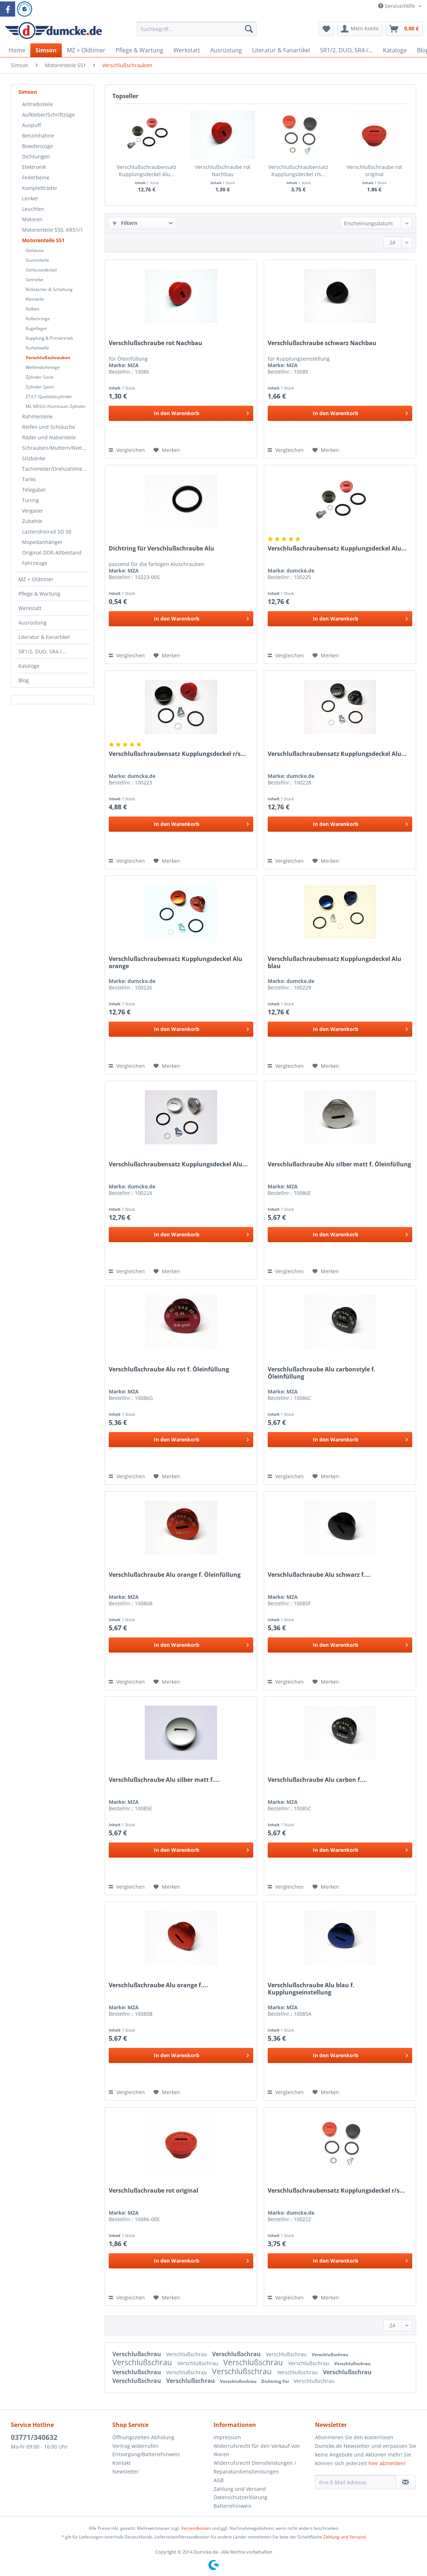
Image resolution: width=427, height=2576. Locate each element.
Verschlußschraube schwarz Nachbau (322, 343)
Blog (23, 680)
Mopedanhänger (42, 542)
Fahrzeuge (34, 563)
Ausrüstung (32, 622)
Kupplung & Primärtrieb (49, 338)
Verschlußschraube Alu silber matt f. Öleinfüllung (339, 1164)
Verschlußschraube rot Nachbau (222, 171)
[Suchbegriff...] (196, 29)
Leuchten (33, 208)
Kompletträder (39, 187)
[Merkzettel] (326, 29)
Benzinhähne (38, 135)
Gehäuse (35, 250)
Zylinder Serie (39, 377)
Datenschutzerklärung (240, 2497)
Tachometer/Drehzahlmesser (56, 468)
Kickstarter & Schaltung (49, 289)
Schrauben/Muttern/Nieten (55, 447)
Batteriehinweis (232, 2505)
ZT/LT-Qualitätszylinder (49, 396)
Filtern (125, 222)
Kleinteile (35, 299)
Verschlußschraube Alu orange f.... (158, 1985)
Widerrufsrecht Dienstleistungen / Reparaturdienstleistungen (255, 2467)
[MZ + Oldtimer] (86, 50)
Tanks (29, 479)
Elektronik (34, 167)
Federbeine (35, 177)
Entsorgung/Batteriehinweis (146, 2454)
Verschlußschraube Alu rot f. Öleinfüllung (169, 1369)
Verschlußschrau (137, 2354)
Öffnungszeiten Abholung (143, 2437)
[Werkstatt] (186, 50)
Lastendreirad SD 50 (46, 531)
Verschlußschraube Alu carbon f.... (317, 1780)
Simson (27, 91)
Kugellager (36, 328)
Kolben (32, 309)
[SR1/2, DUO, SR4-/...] (346, 50)
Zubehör (32, 521)
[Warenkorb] (404, 29)
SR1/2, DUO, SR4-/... (42, 651)
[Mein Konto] (360, 29)
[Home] (17, 50)
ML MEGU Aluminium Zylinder (56, 406)
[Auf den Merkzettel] (167, 450)
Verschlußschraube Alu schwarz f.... (319, 1575)
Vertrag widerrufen (135, 2445)
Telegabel (34, 489)
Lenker (30, 198)
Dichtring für (275, 2381)
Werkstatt (30, 608)
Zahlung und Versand (240, 2488)
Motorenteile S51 (43, 240)
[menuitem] (196, 32)
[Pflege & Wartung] (139, 50)
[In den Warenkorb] (181, 413)
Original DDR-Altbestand (52, 552)
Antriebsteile (37, 104)
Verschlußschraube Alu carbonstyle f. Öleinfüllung (321, 1373)
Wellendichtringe (43, 367)
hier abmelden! (387, 2463)
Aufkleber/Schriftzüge (48, 114)
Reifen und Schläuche (48, 426)
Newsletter (125, 2471)
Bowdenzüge (37, 146)
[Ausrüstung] (226, 50)
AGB (219, 2480)
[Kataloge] (395, 50)
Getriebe (34, 280)
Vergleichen (127, 450)
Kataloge (28, 665)
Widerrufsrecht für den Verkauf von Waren (257, 2450)
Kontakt (121, 2462)
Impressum (227, 2437)
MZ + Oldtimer (35, 579)
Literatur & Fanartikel (44, 637)
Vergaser (32, 510)
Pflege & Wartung (39, 593)
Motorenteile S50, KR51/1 (52, 229)
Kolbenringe (38, 319)
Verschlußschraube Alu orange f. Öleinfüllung (175, 1575)
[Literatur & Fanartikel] (281, 50)
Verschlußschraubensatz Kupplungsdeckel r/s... (298, 171)
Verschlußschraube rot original (374, 171)
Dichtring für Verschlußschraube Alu (161, 548)
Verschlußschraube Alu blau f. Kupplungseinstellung (311, 1988)
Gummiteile (37, 260)
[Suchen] (248, 29)
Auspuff (31, 125)
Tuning (30, 500)
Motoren (32, 219)
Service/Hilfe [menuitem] (397, 6)
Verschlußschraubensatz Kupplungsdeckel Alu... (147, 171)
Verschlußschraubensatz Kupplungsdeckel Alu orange (175, 962)
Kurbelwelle (37, 348)
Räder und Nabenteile (49, 437)
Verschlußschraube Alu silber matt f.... (164, 1780)
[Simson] (46, 50)
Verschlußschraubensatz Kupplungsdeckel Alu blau (334, 962)
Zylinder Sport (40, 387)
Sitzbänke (34, 458)
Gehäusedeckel (41, 270)
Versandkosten (196, 2528)
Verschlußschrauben (48, 357)
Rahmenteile (37, 416)
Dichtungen (36, 156)
